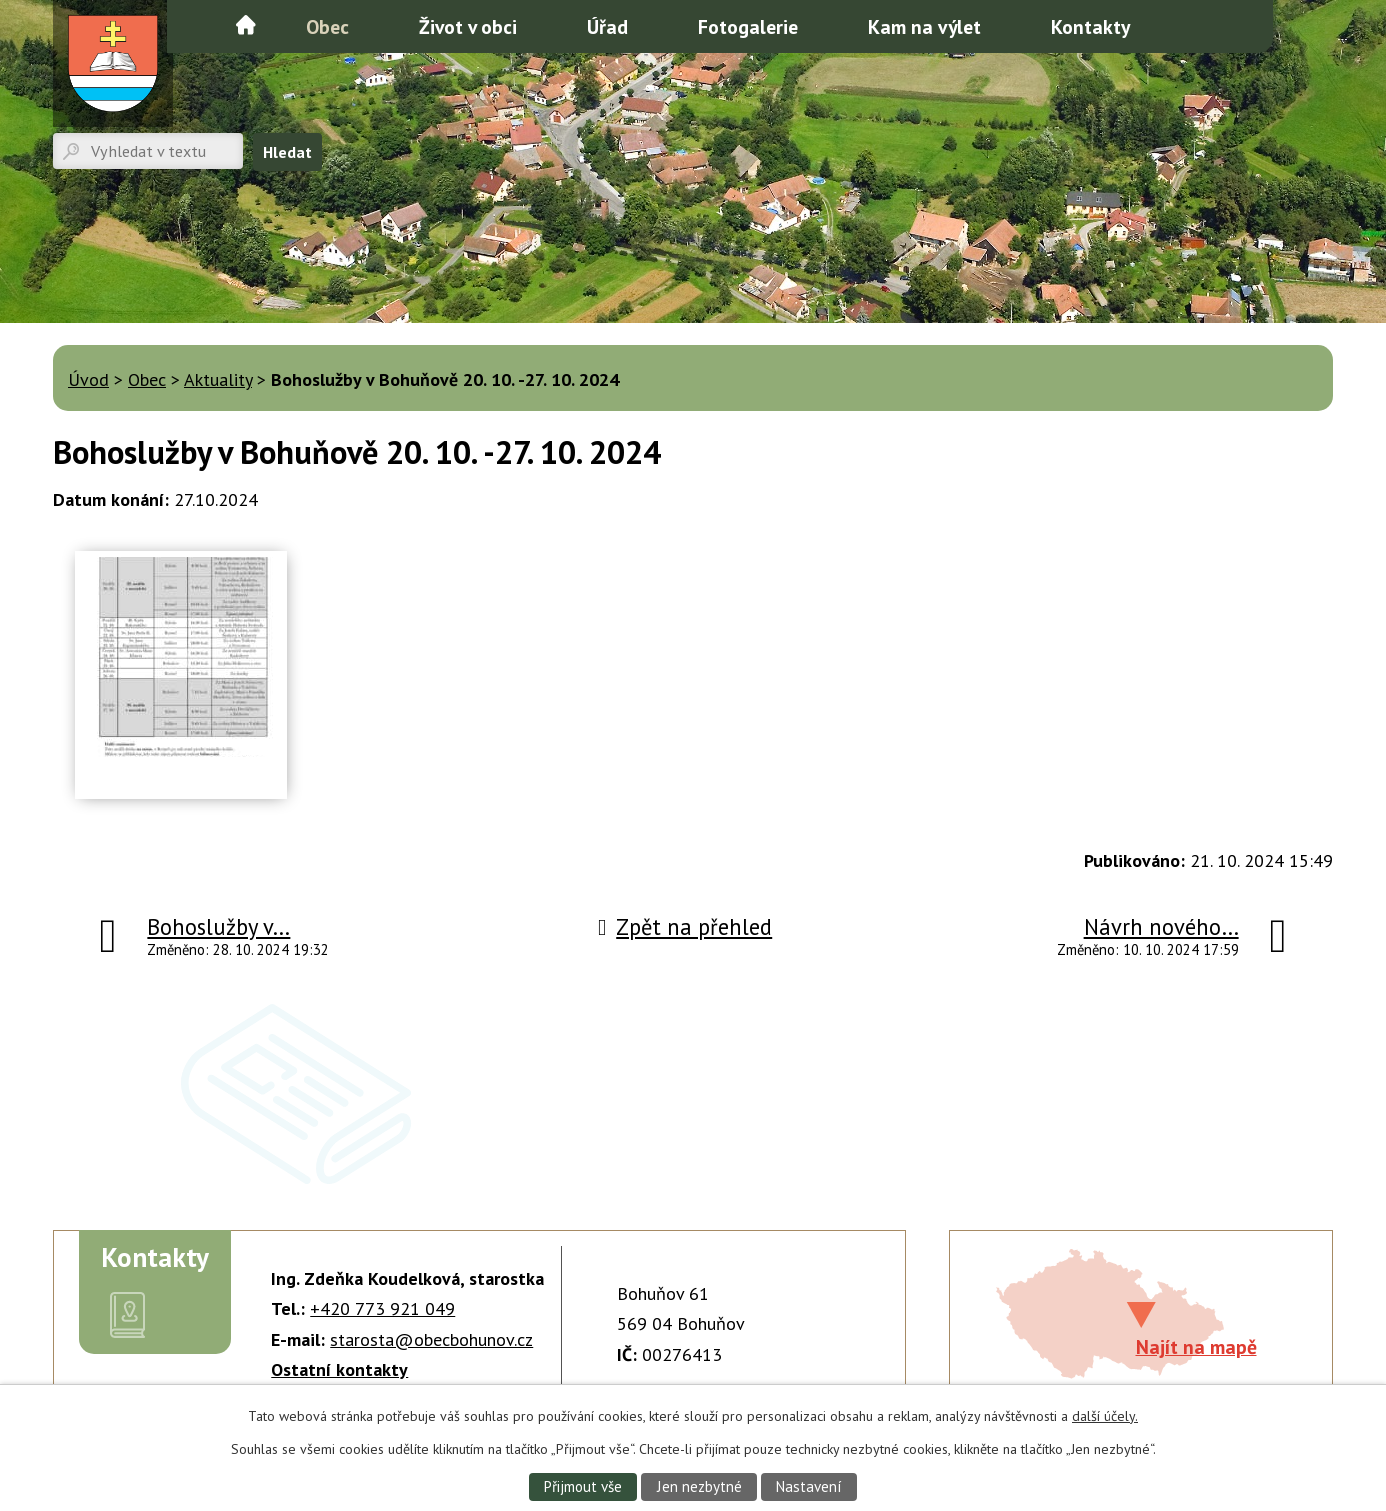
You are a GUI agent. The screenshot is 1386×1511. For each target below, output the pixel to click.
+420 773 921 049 (382, 1308)
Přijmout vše (581, 1486)
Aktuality (218, 379)
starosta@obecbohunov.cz (431, 1339)
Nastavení (810, 1486)
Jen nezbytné (699, 1486)
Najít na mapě (1196, 1346)
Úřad (607, 26)
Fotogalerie (748, 26)
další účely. (1105, 1415)
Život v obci (468, 26)
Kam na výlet (924, 26)
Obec (327, 26)
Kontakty (1090, 26)
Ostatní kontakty (339, 1369)
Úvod (246, 25)
